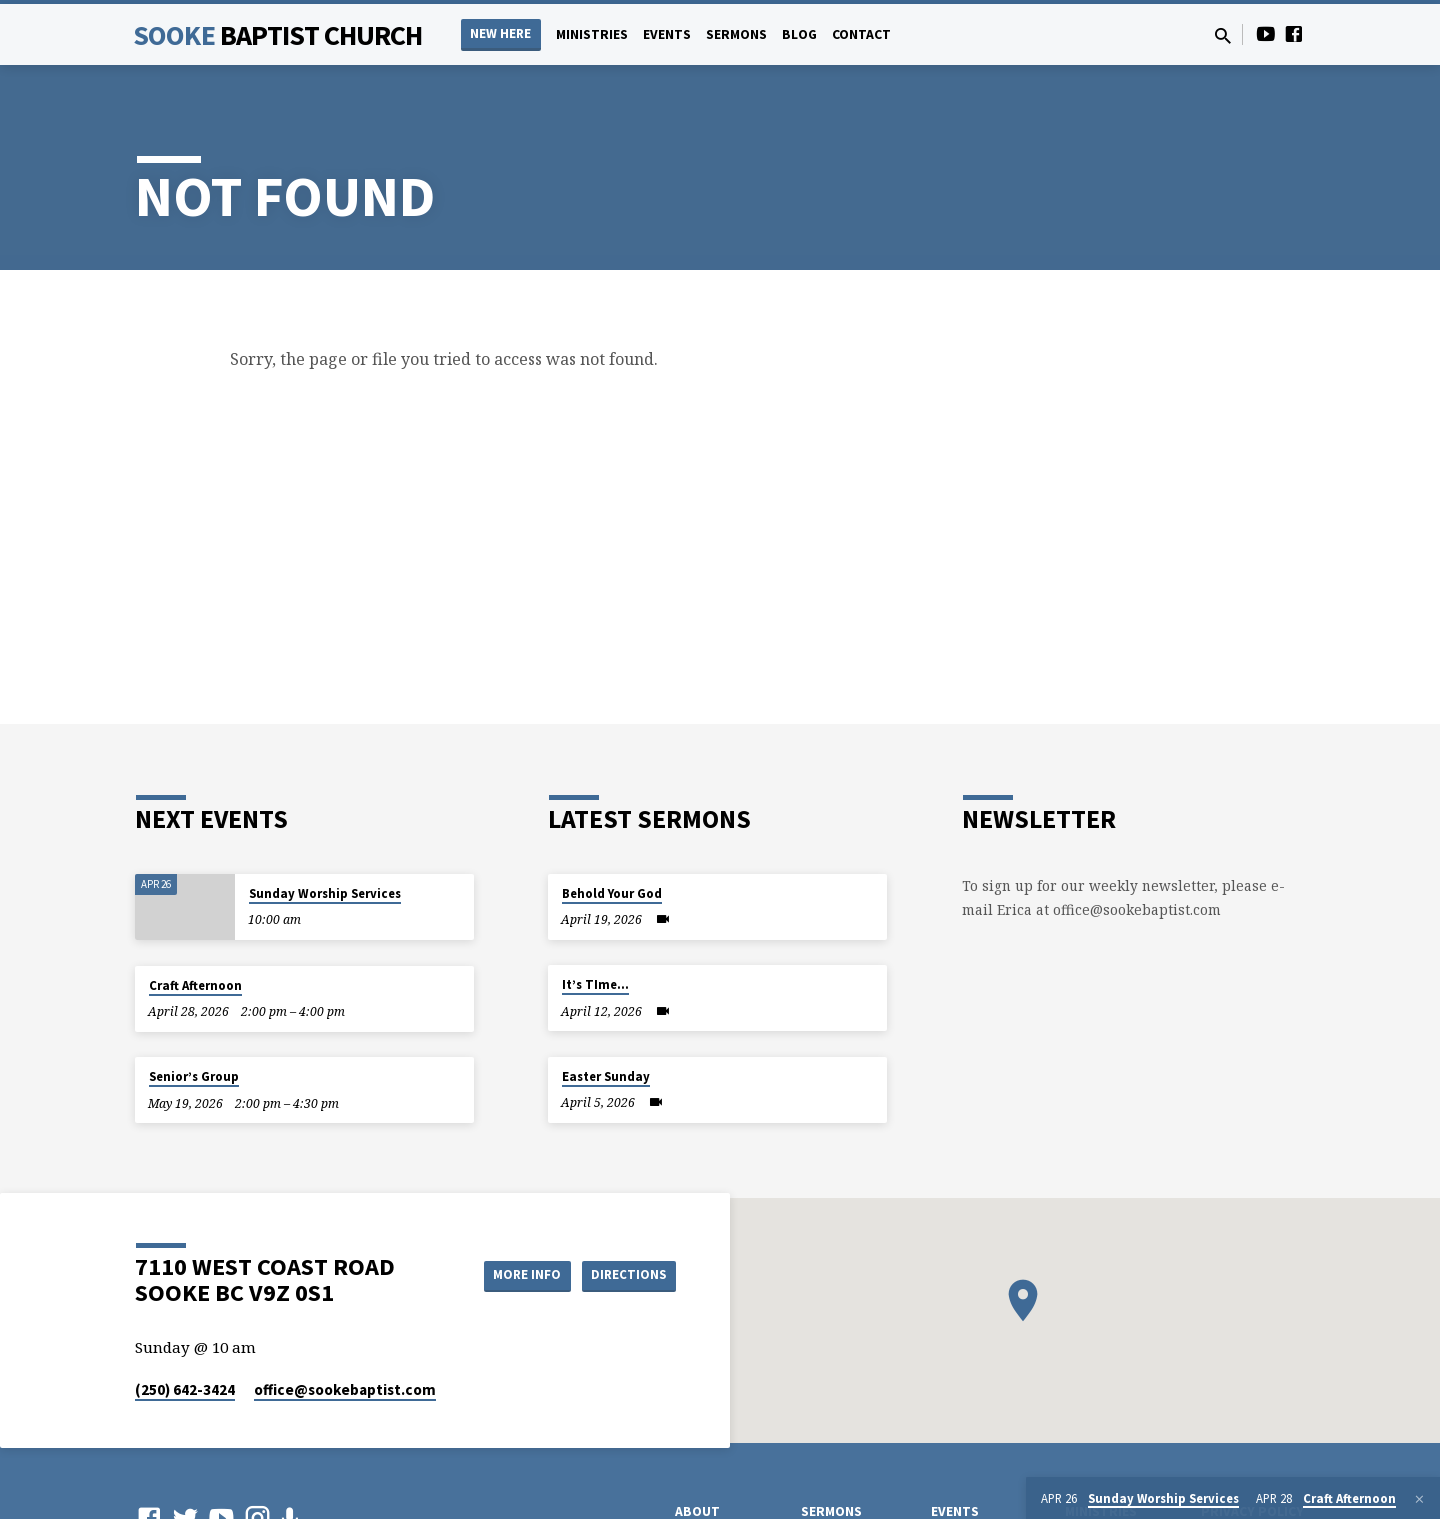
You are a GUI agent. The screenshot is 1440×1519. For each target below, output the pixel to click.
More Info (513, 1275)
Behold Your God (612, 893)
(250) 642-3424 (185, 1389)
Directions (626, 1275)
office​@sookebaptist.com (345, 1389)
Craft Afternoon (195, 985)
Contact (861, 34)
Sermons (736, 34)
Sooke (278, 35)
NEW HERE (500, 33)
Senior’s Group (194, 1076)
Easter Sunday (606, 1076)
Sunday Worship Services (325, 893)
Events (667, 34)
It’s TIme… (595, 984)
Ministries (592, 34)
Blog (799, 34)
